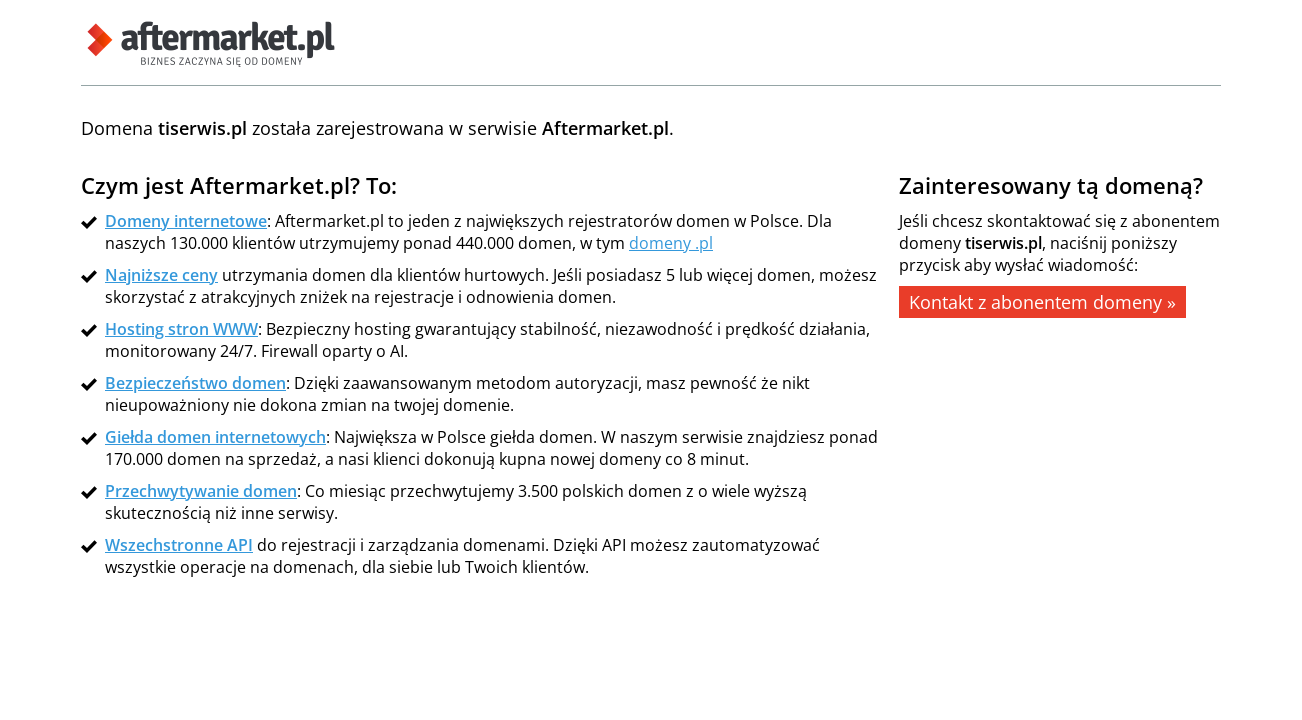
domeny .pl (671, 243)
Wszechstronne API (179, 545)
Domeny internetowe (186, 221)
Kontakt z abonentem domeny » (1042, 302)
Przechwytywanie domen (201, 491)
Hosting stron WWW (181, 329)
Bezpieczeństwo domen (195, 383)
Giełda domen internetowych (215, 437)
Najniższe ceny (161, 275)
